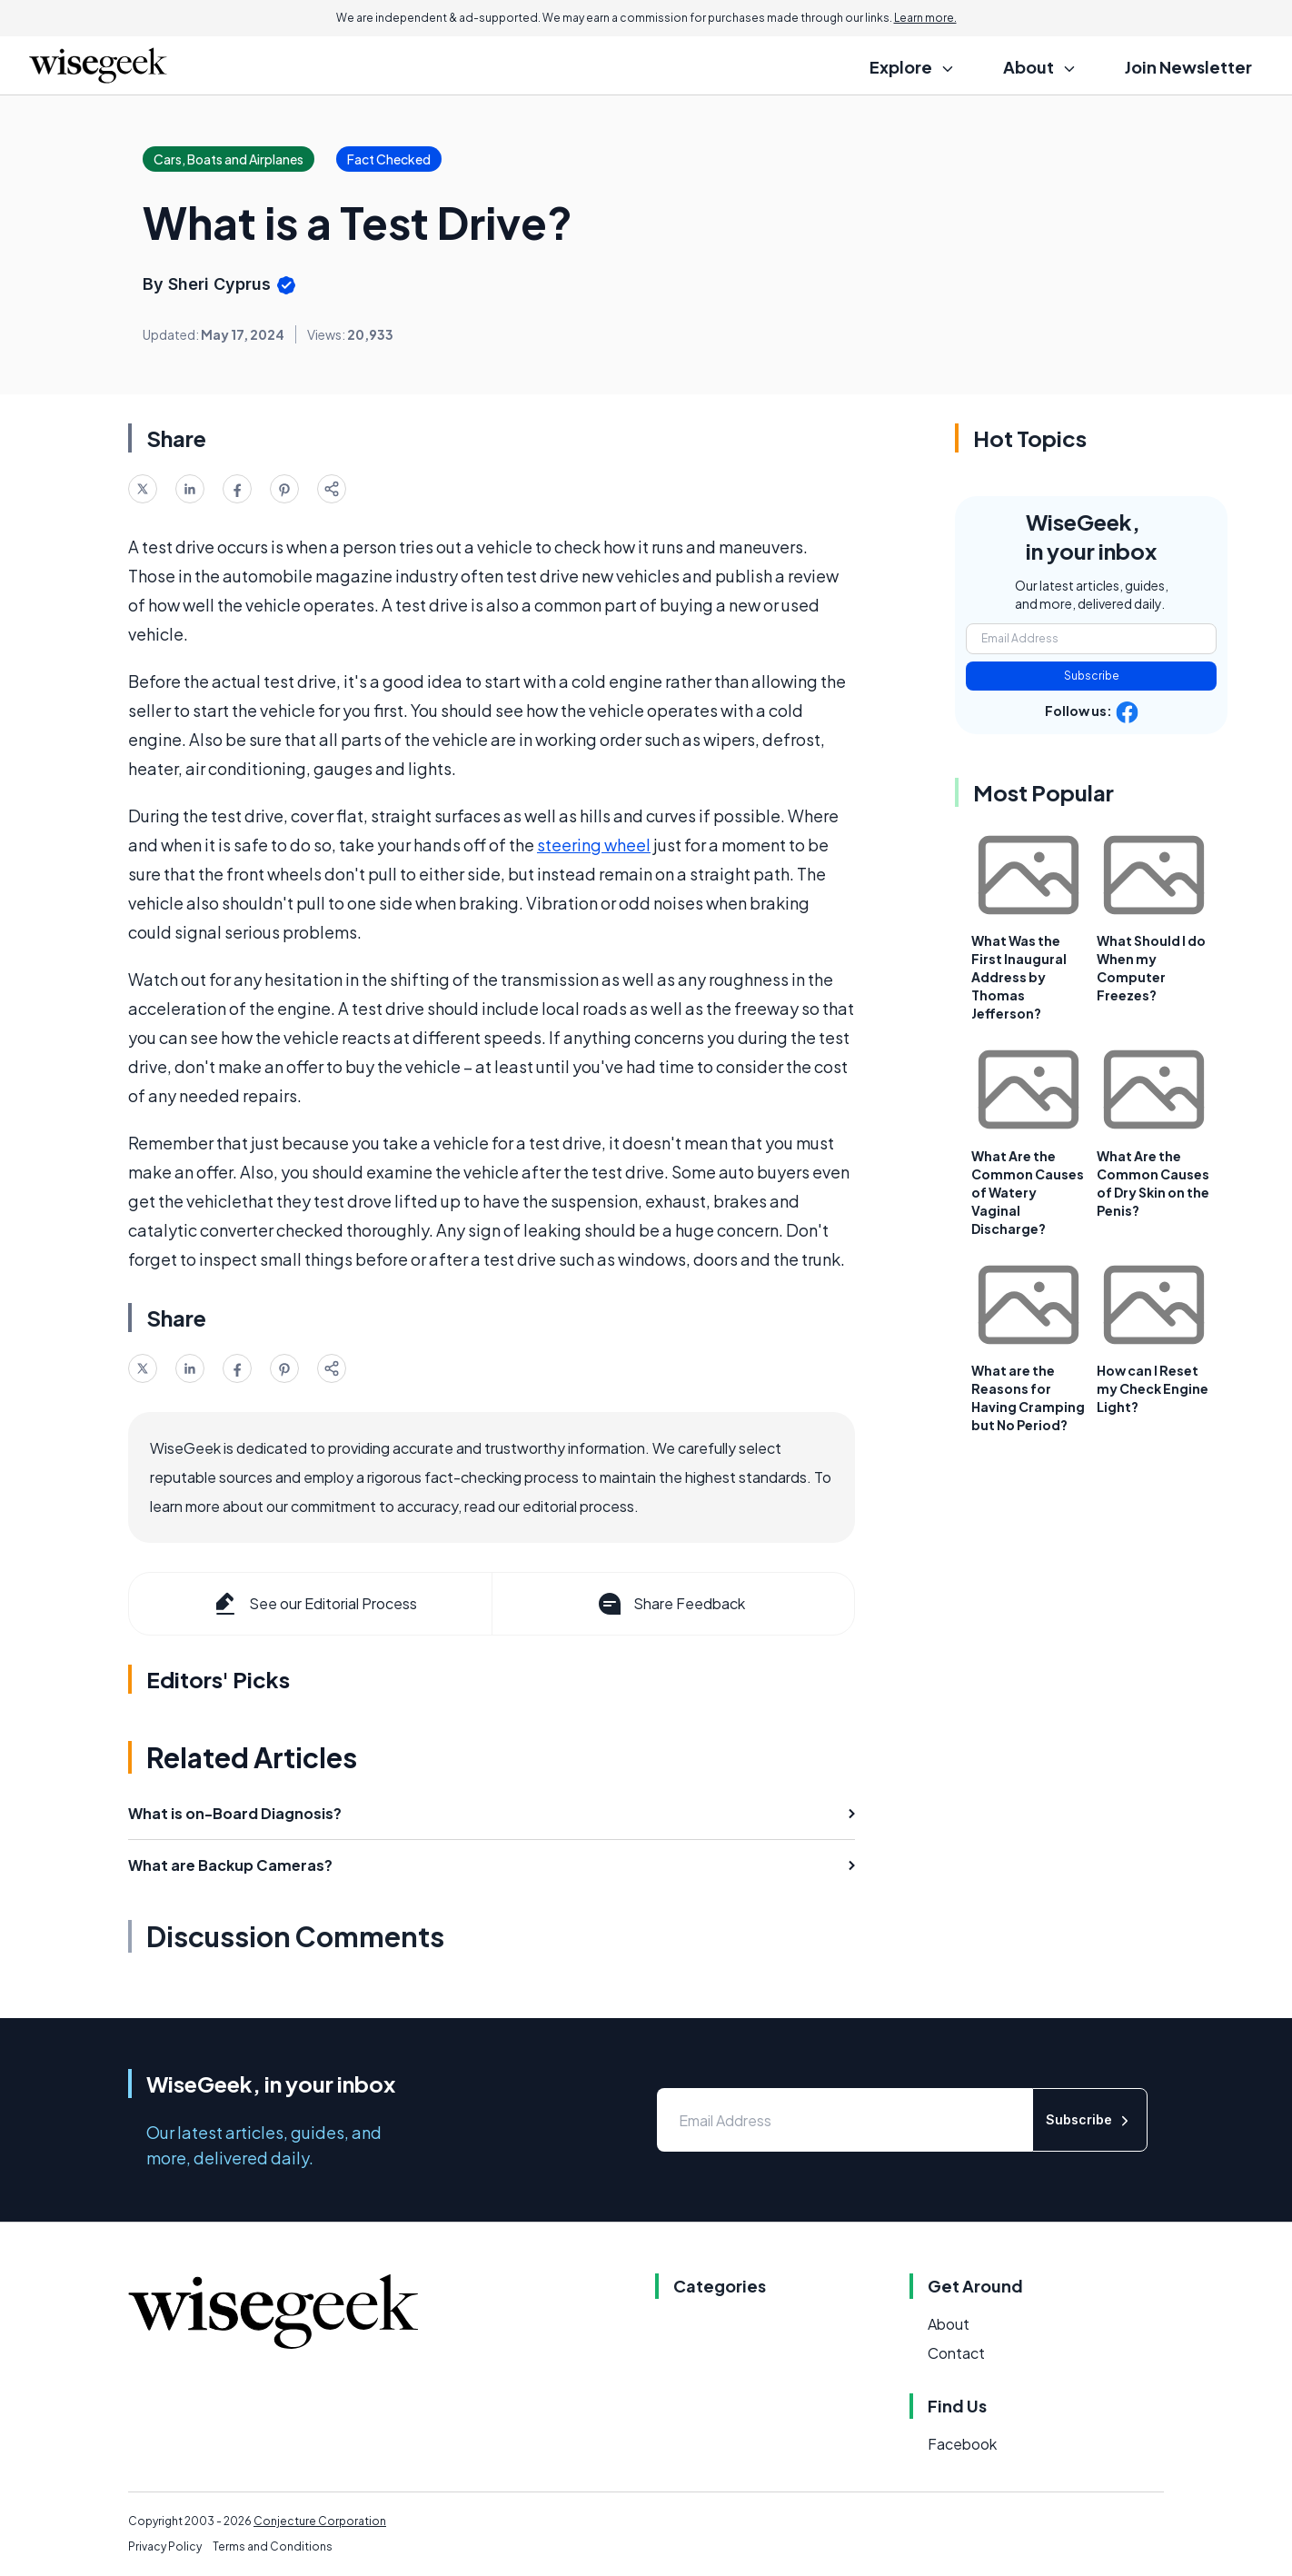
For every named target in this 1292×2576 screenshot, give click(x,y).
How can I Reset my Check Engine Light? (1152, 1388)
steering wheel (594, 844)
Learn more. (925, 18)
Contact (956, 2352)
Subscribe (1091, 675)
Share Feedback (670, 1603)
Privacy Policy (165, 2546)
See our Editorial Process (314, 1603)
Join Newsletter (1188, 66)
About (948, 2323)
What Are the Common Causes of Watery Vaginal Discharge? (1027, 1192)
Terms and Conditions (273, 2546)
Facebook (962, 2443)
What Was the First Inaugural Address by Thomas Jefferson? (1019, 976)
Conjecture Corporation (319, 2521)
